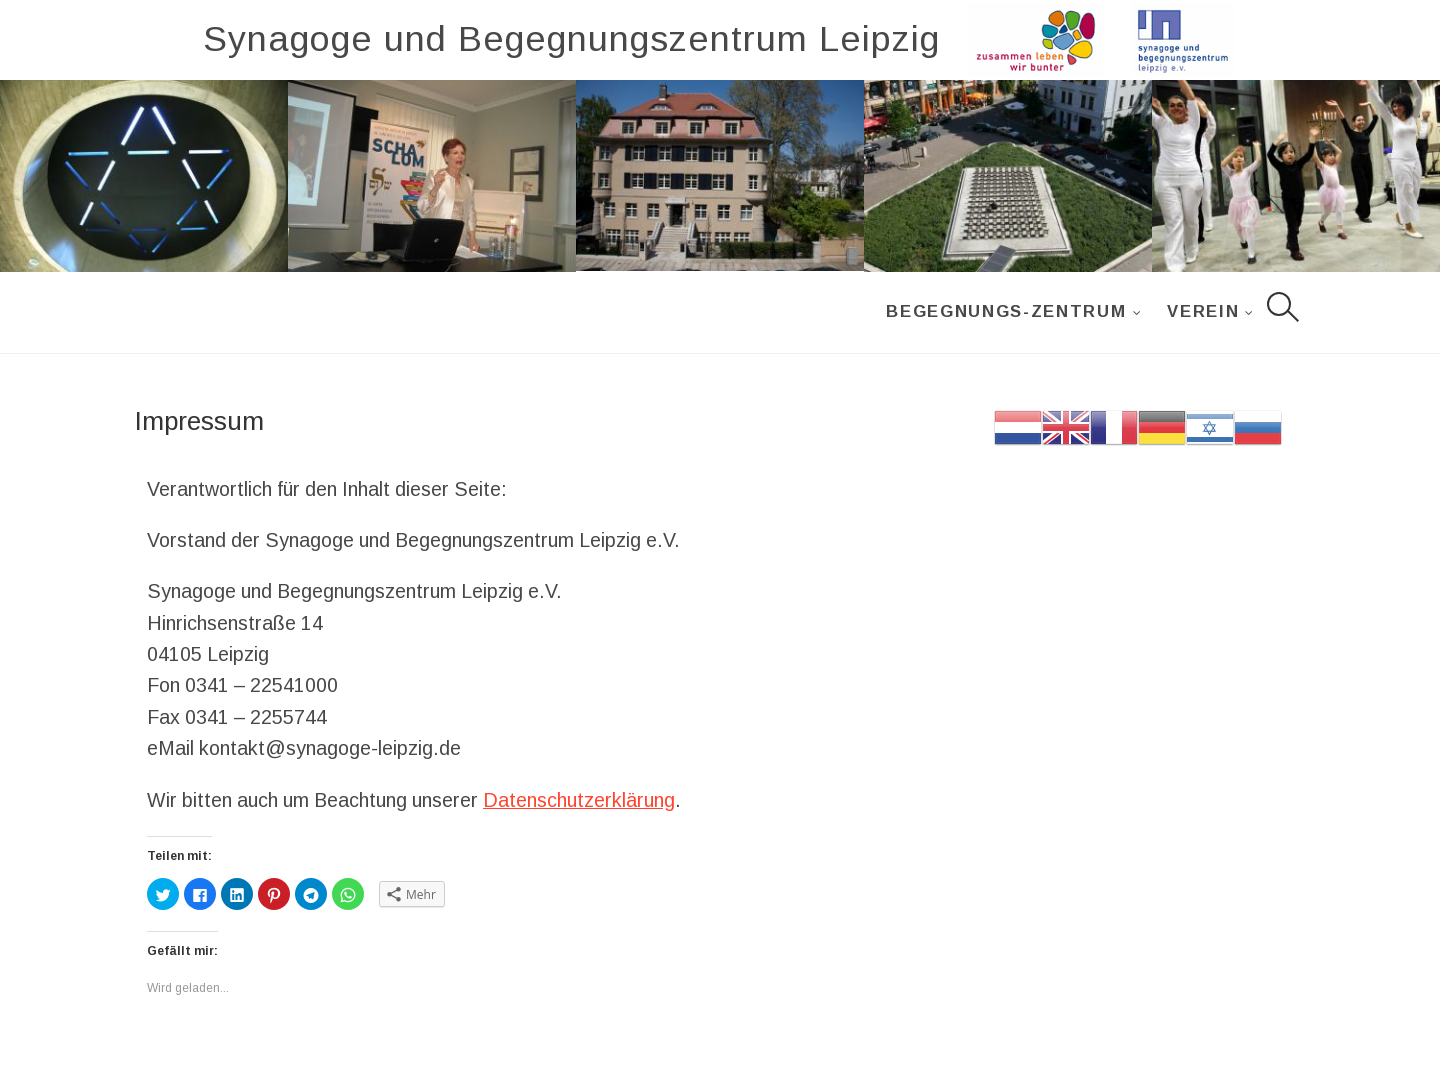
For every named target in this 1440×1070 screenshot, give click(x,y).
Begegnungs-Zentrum (1006, 311)
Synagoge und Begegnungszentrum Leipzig (571, 39)
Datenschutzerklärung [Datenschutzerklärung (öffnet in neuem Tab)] (579, 800)
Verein (1203, 311)
